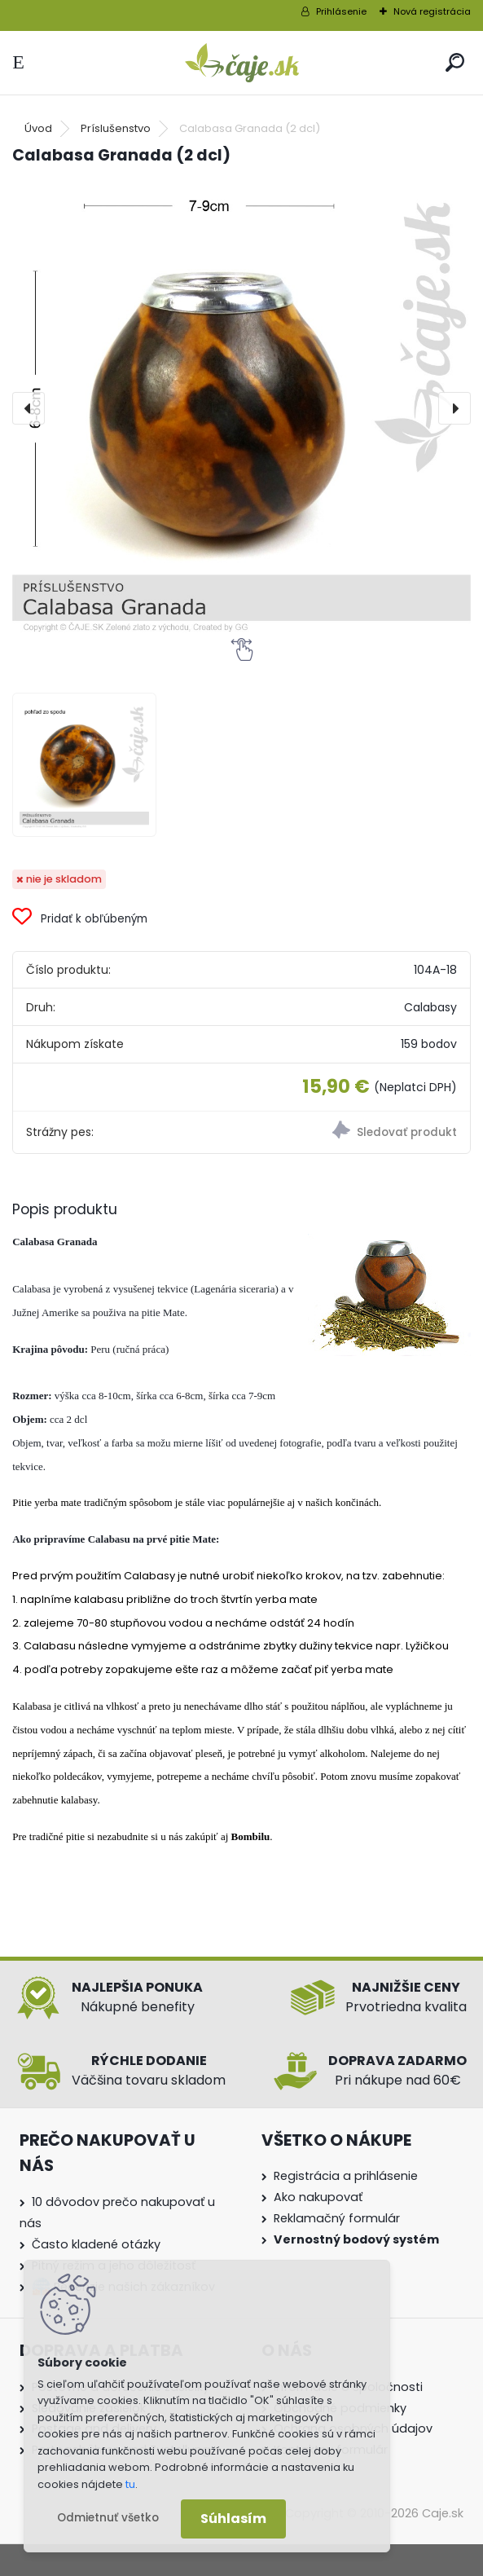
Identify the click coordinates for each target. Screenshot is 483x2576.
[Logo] (242, 63)
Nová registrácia (432, 11)
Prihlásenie (341, 11)
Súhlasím (233, 2518)
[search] (455, 62)
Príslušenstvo (116, 128)
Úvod (38, 128)
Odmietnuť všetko (108, 2517)
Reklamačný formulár (337, 2218)
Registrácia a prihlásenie (346, 2176)
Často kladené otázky (96, 2244)
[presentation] (28, 408)
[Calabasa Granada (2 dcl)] (241, 408)
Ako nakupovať (318, 2197)
